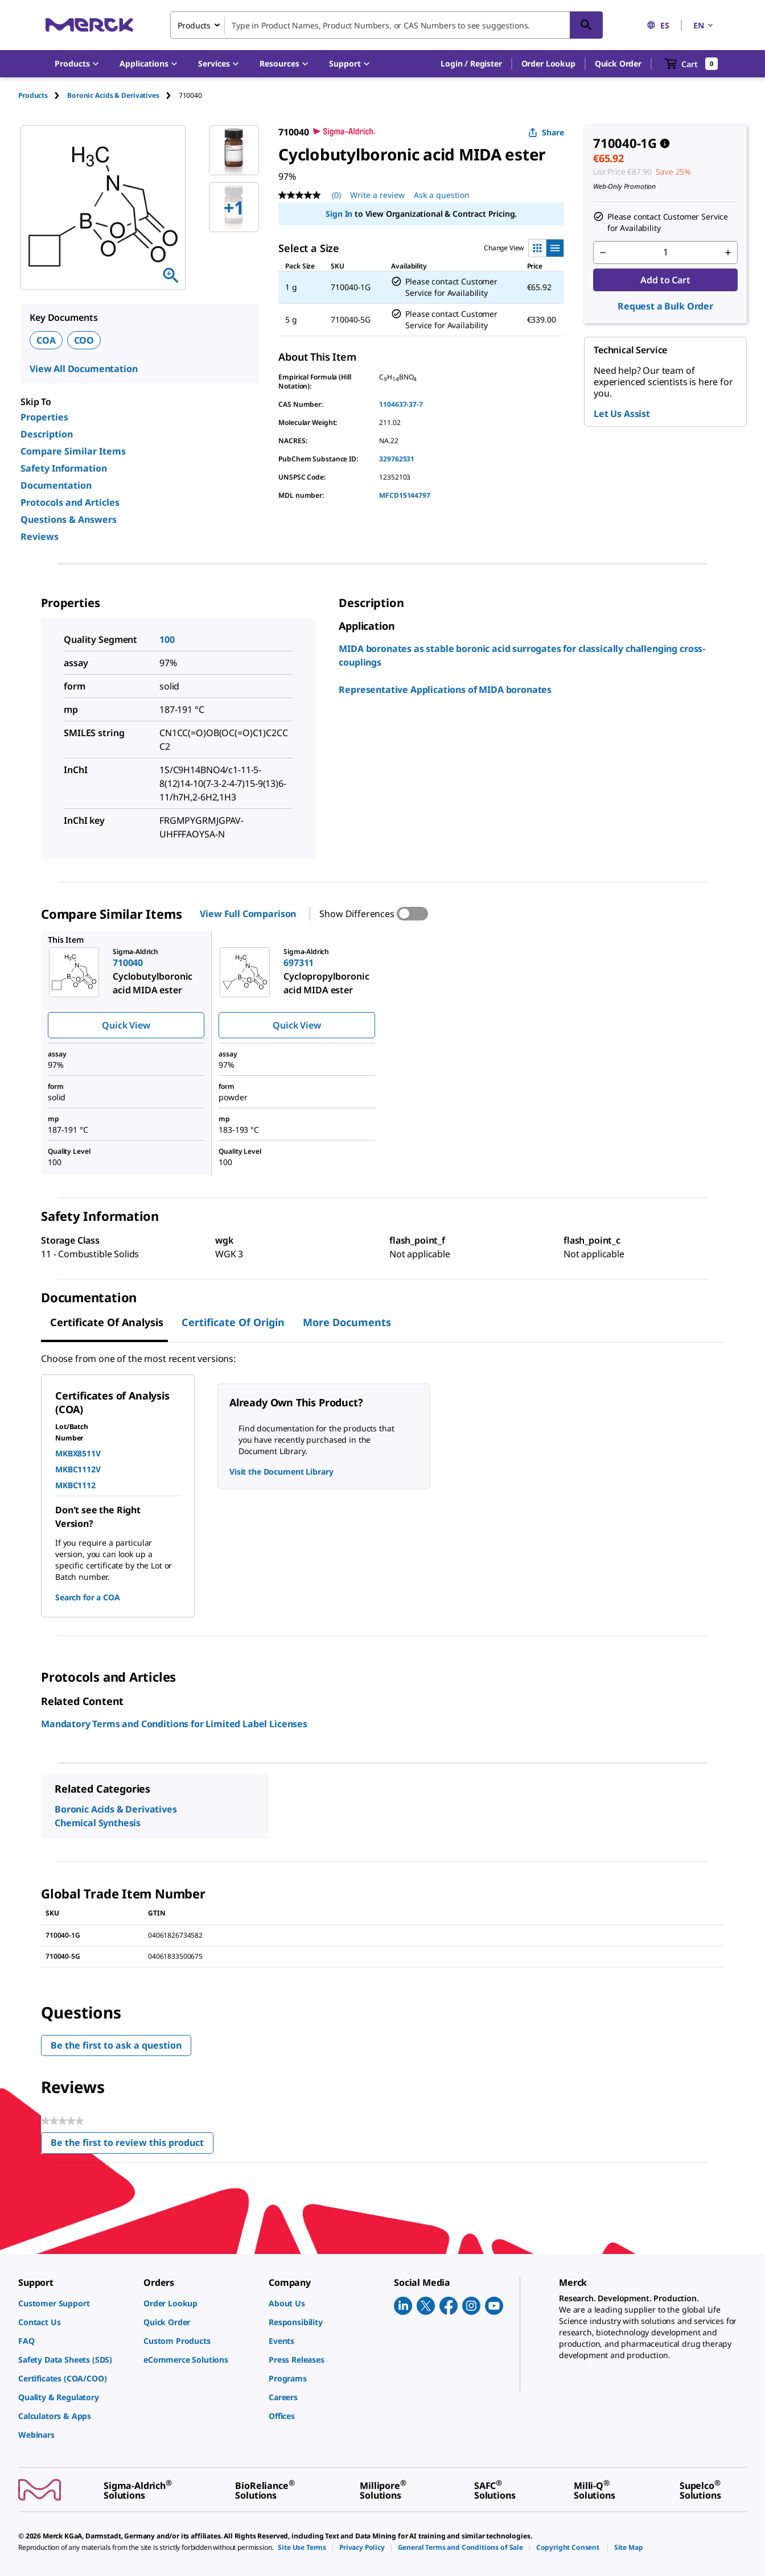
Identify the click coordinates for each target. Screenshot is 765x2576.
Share (546, 132)
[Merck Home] (89, 24)
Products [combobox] (194, 25)
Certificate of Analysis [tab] (106, 1322)
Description (46, 434)
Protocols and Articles (70, 502)
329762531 (396, 459)
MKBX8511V (78, 1453)
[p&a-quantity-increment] (728, 252)
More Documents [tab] (347, 1322)
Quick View (126, 1025)
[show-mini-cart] (691, 64)
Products (33, 95)
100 (167, 639)
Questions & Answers (68, 519)
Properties (44, 417)
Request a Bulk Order (665, 306)
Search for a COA (87, 1597)
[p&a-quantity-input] (665, 252)
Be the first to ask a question (116, 2045)
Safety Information (63, 468)
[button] (471, 63)
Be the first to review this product (132, 2145)
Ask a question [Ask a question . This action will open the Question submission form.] (442, 194)
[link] (75, 2303)
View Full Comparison (248, 913)
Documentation (56, 485)
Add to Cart (665, 280)
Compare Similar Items (73, 451)
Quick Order (618, 63)
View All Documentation (83, 368)
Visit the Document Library (281, 1471)
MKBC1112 (75, 1485)
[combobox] (386, 25)
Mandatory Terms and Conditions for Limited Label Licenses (174, 1724)
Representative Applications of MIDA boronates (445, 689)
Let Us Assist (622, 413)
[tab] (42, 95)
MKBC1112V (78, 1469)
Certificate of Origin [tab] (233, 1322)
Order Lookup (548, 63)
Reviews (39, 536)
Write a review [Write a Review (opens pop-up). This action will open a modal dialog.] (377, 194)
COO (84, 340)
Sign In (339, 213)
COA (46, 340)
